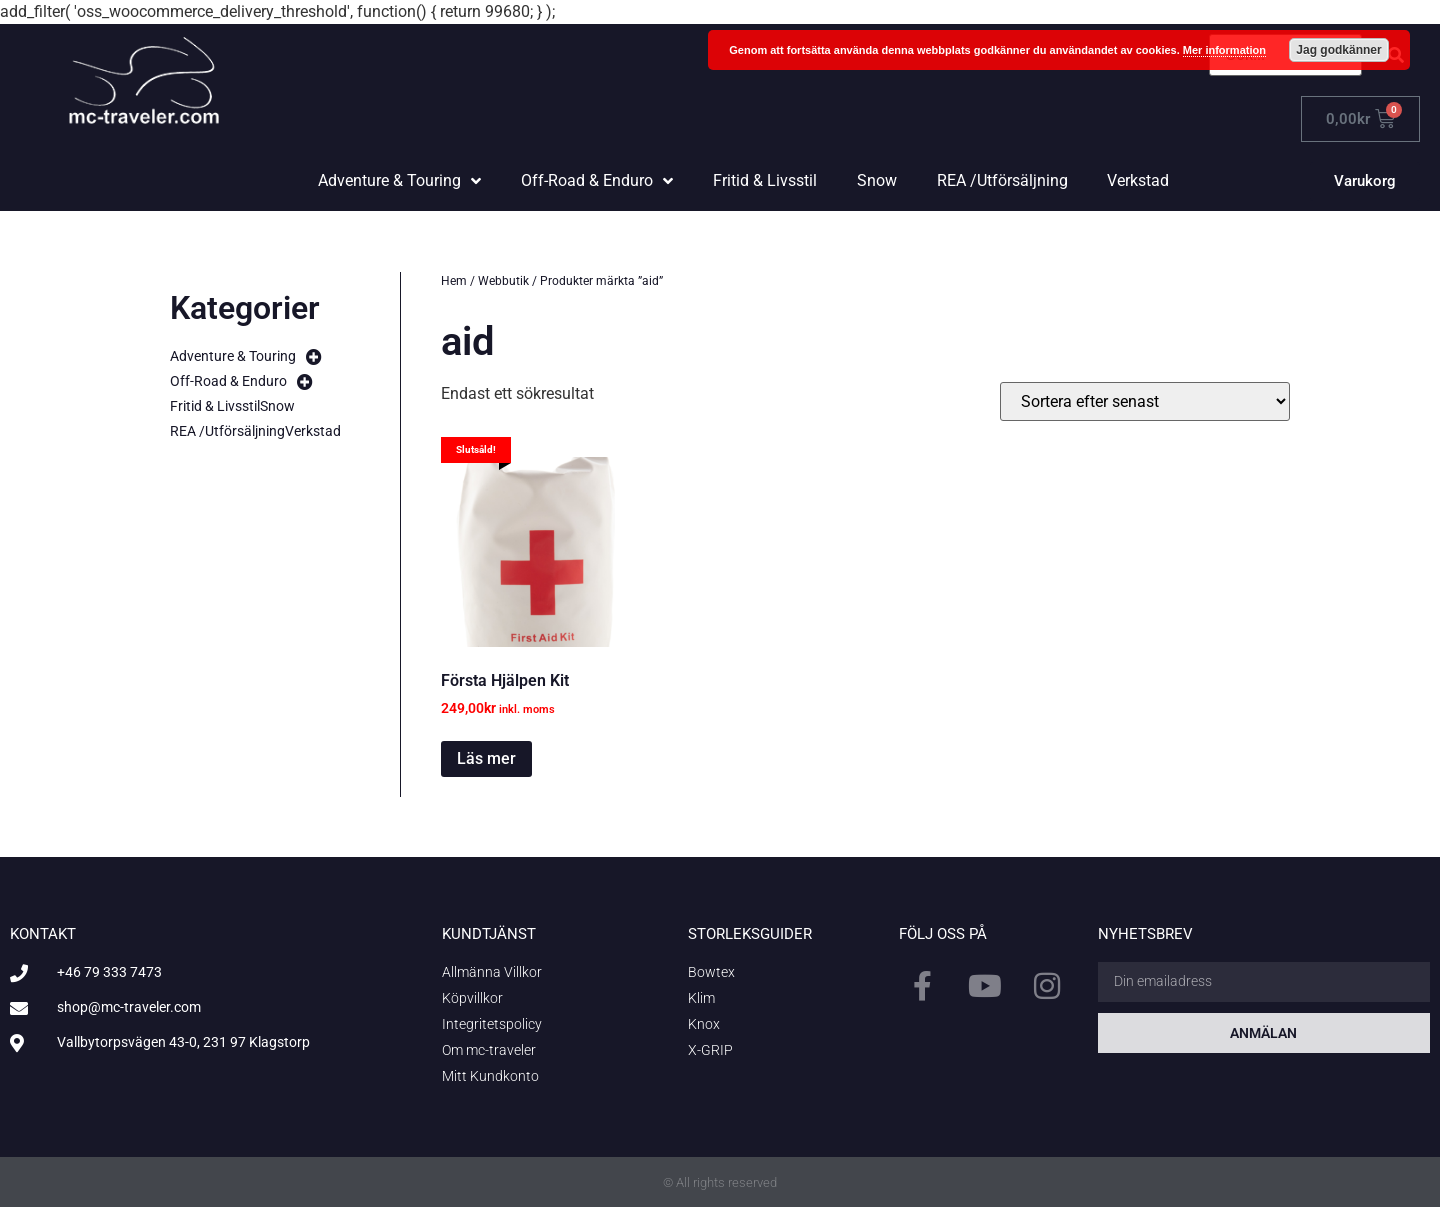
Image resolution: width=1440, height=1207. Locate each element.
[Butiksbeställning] (1145, 401)
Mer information (1224, 50)
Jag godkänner (1338, 50)
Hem (454, 281)
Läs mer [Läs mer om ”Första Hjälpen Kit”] (486, 758)
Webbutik (503, 281)
